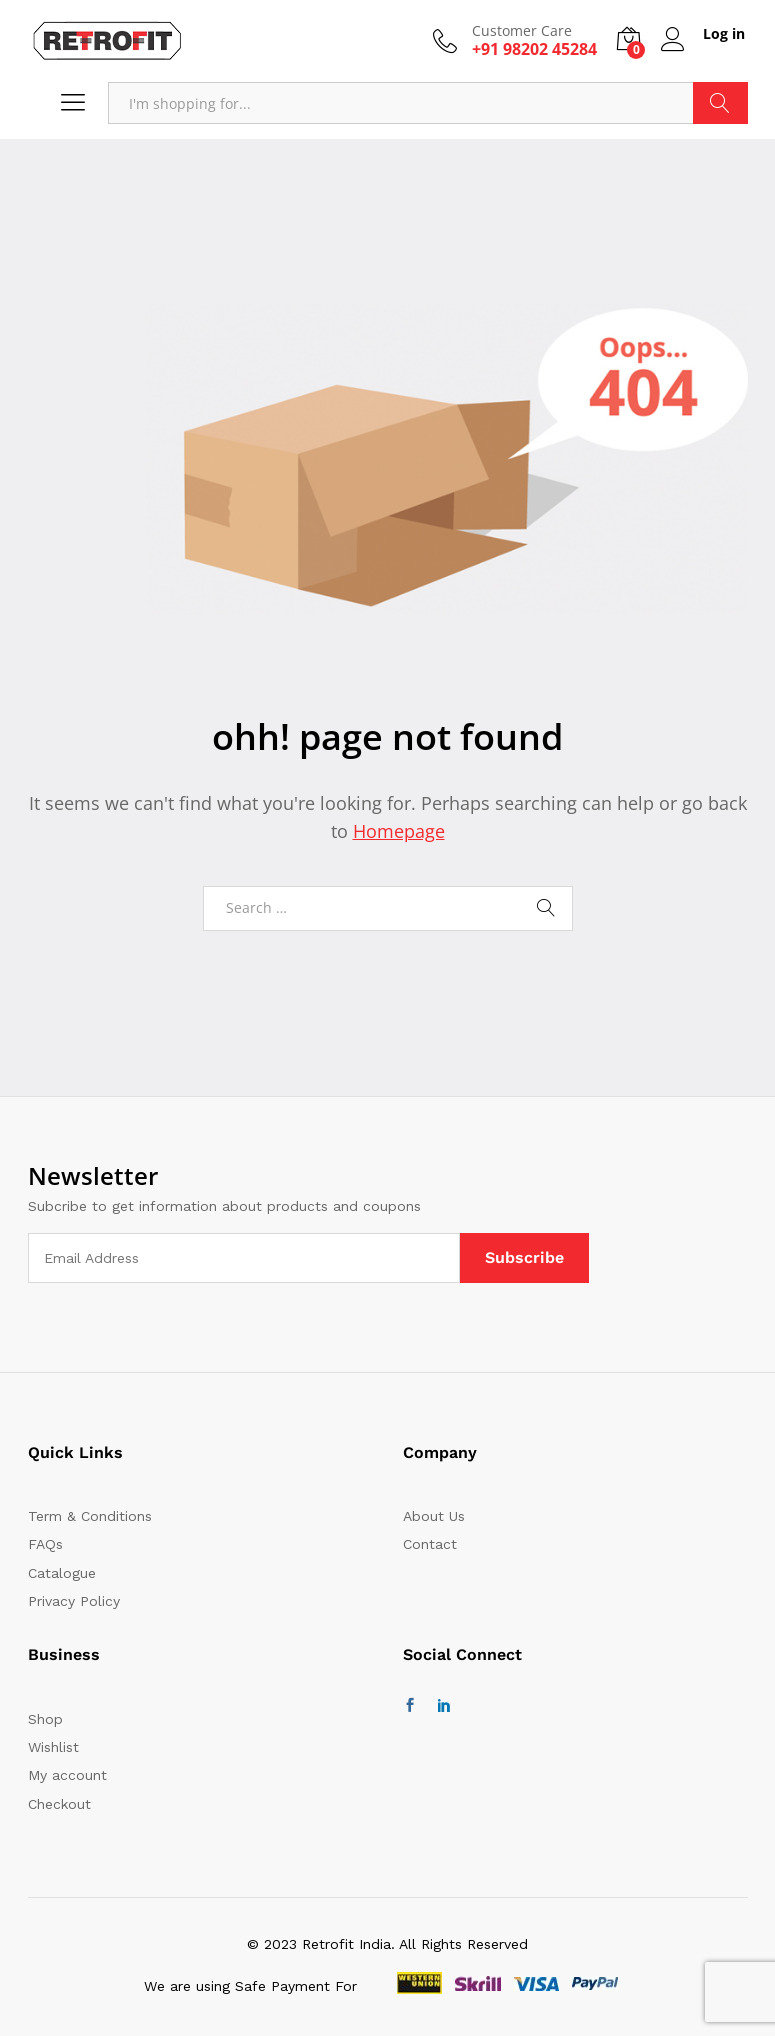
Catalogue (62, 1573)
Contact (430, 1544)
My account (67, 1775)
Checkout (59, 1804)
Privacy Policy (74, 1601)
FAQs (45, 1544)
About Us (434, 1516)
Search (720, 103)
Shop (45, 1719)
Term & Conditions (90, 1516)
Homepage (399, 831)
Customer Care (522, 31)
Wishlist (53, 1747)
